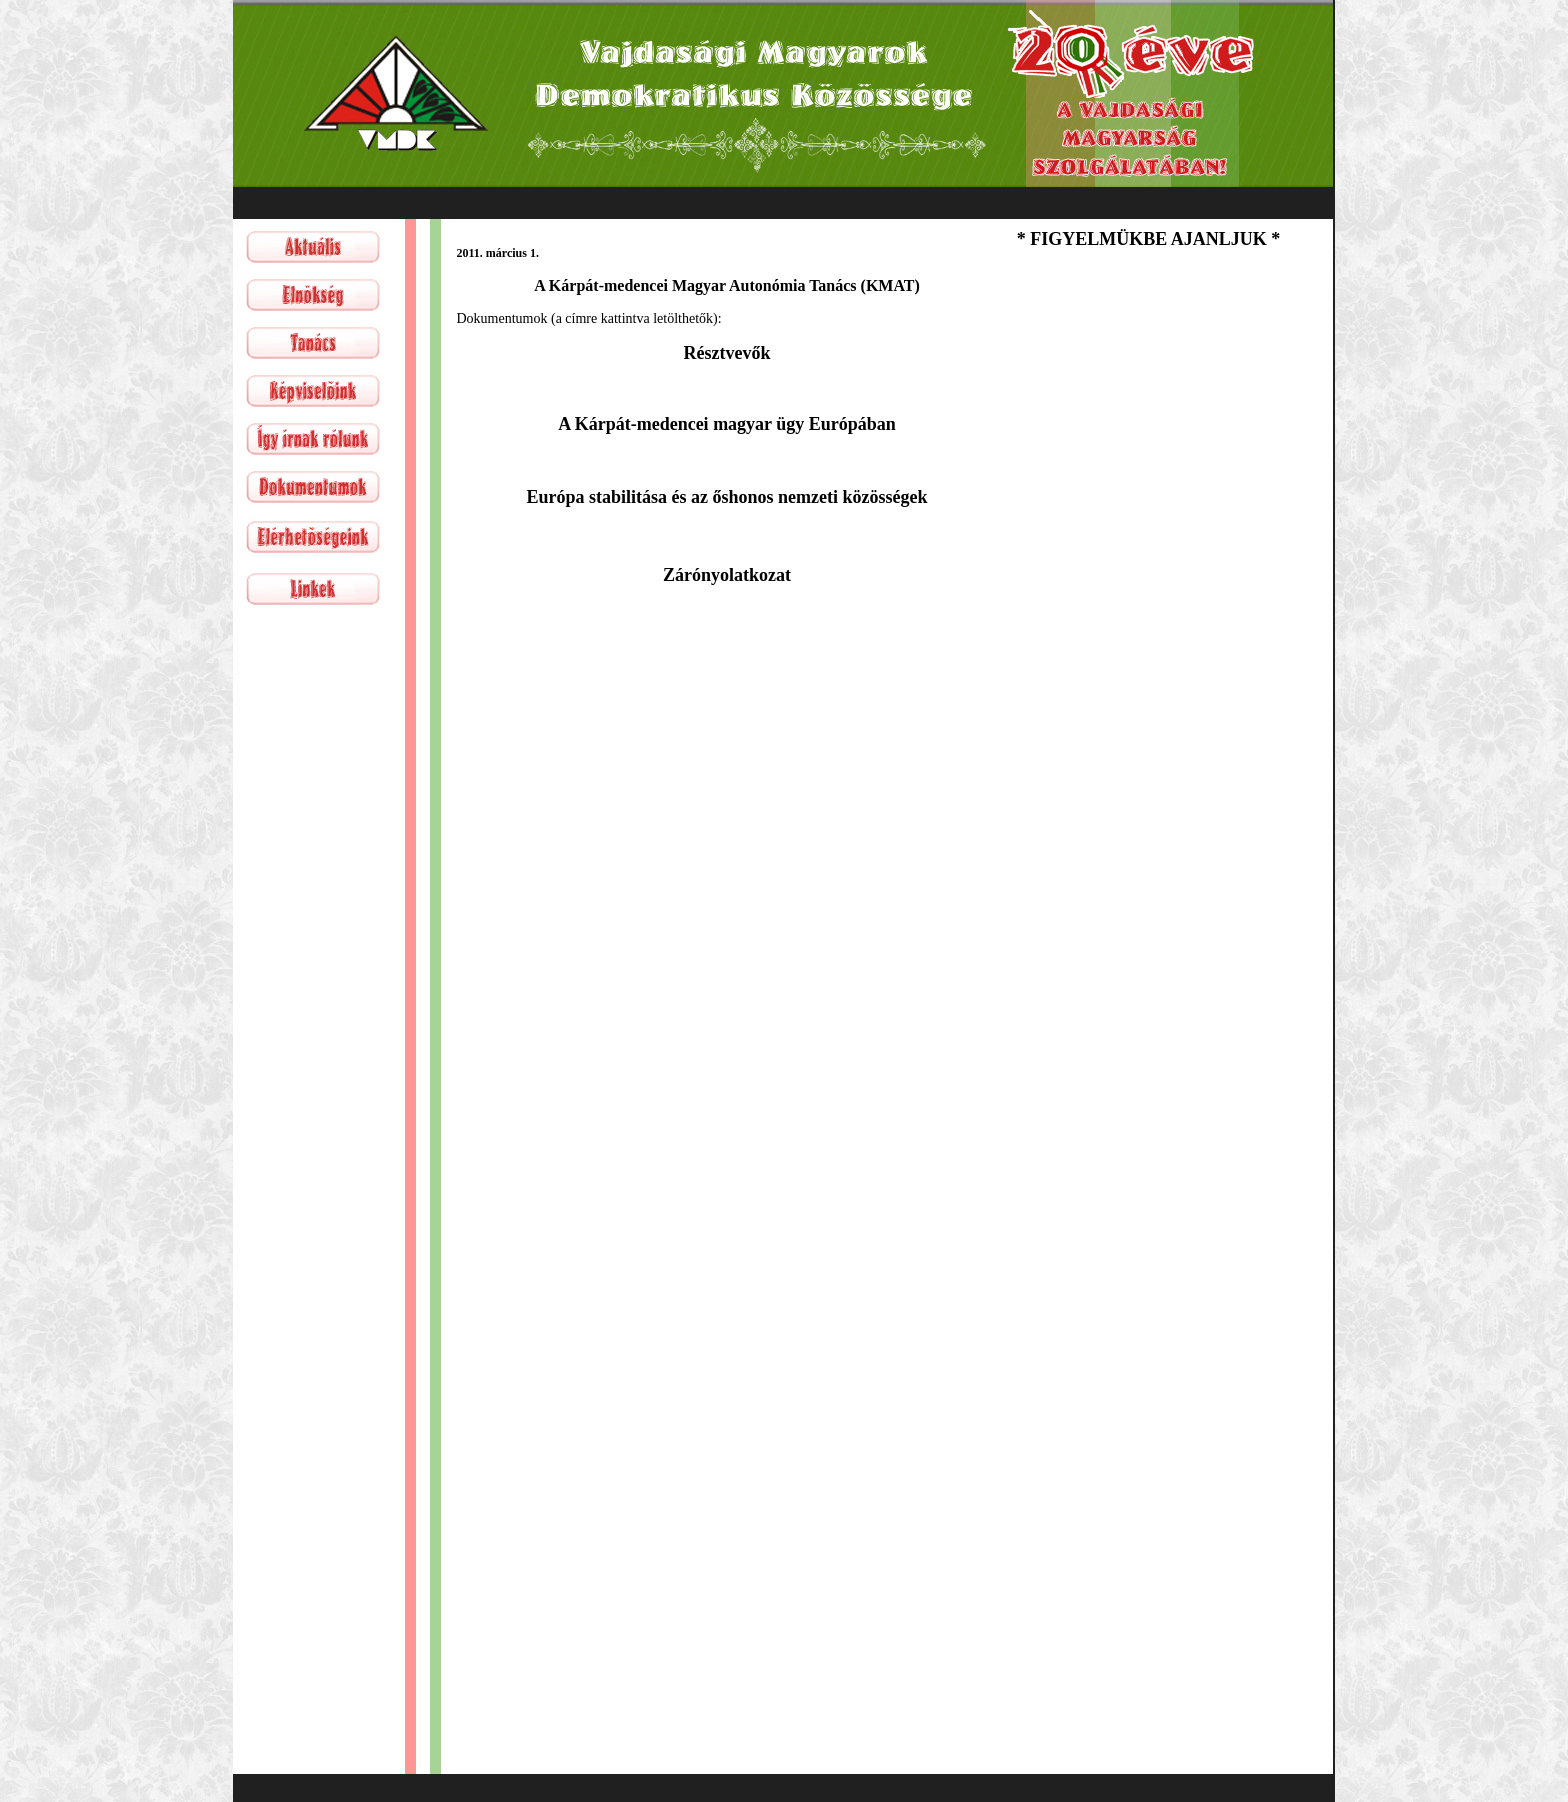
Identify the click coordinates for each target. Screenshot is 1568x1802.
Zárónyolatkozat (727, 575)
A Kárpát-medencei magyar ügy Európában (727, 424)
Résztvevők (727, 353)
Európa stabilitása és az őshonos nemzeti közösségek (726, 497)
